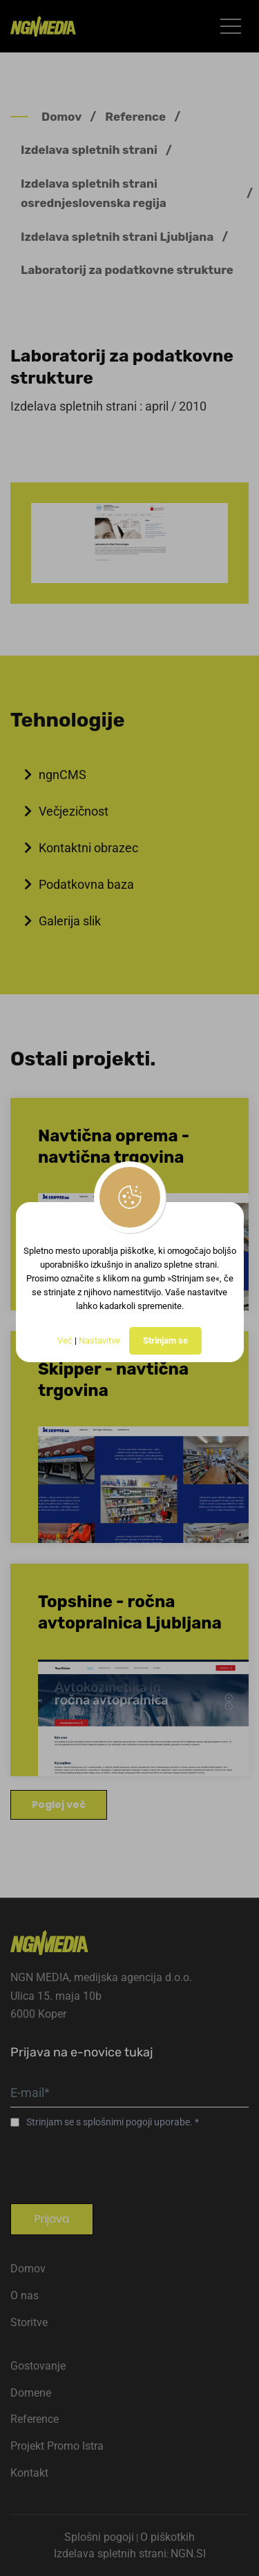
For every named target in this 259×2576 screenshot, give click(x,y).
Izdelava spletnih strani (89, 150)
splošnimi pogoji (118, 2121)
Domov (61, 117)
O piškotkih (167, 2537)
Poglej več (59, 1804)
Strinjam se (165, 1340)
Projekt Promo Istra (57, 2445)
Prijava (52, 2219)
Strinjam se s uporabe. (110, 2121)
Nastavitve (99, 1340)
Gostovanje (38, 2365)
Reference (135, 117)
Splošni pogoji (99, 2537)
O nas (24, 2295)
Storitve (29, 2322)
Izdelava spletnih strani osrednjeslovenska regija (93, 193)
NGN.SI (188, 2553)
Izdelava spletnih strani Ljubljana (117, 237)
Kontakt (29, 2472)
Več (65, 1340)
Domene (30, 2392)
